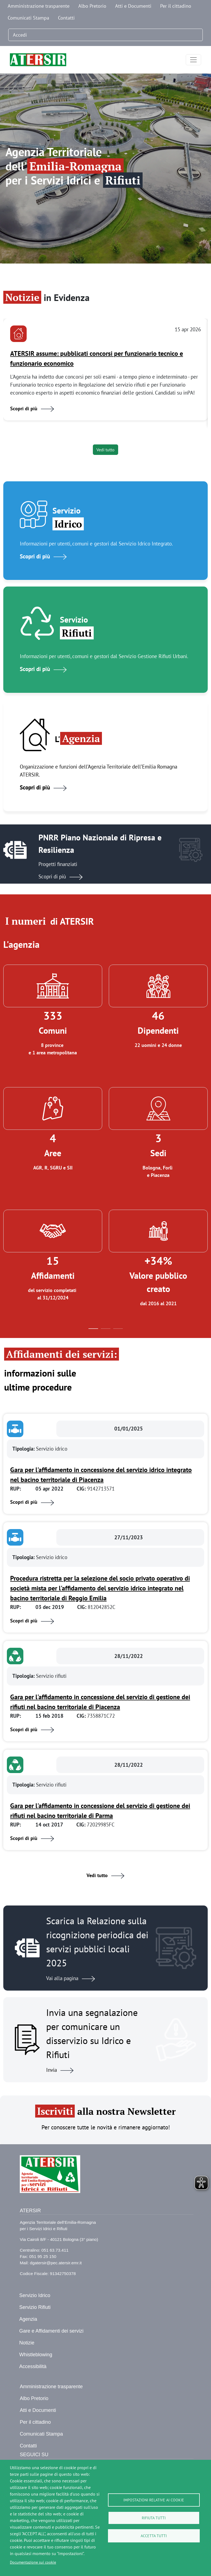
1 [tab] (93, 1329)
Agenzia (28, 2319)
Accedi (20, 35)
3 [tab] (118, 1329)
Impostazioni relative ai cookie (153, 2500)
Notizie (26, 2343)
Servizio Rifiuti (35, 2307)
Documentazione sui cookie (33, 2562)
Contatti (66, 18)
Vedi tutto (105, 449)
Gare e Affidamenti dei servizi (51, 2331)
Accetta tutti (154, 2535)
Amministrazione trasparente (39, 6)
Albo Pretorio (92, 6)
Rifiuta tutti (154, 2517)
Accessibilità (32, 2366)
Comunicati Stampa (28, 18)
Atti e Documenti (133, 6)
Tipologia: (24, 1448)
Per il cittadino (175, 6)
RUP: (16, 1488)
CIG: (82, 1488)
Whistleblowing (35, 2354)
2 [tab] (105, 1329)
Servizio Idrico (34, 2295)
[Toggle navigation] (193, 59)
